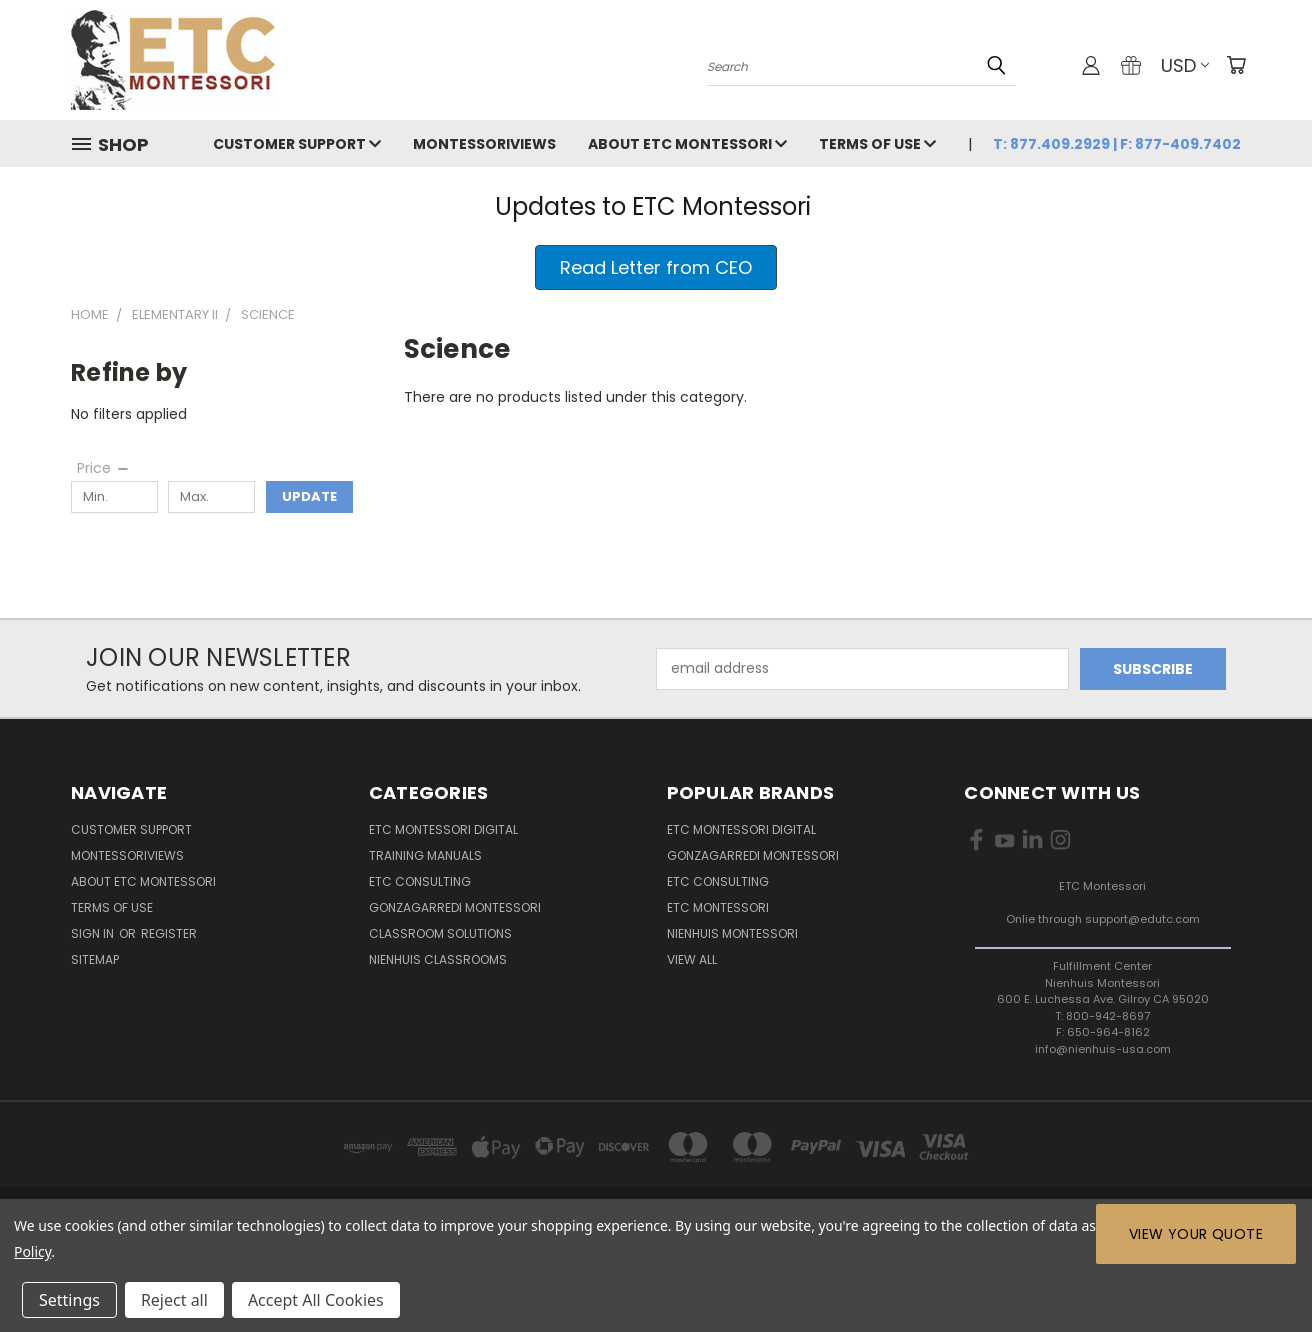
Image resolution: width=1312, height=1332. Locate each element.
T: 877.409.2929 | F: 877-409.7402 (1117, 144)
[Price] (104, 468)
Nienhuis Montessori (732, 933)
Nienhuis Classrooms (438, 959)
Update (309, 496)
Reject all (174, 1300)
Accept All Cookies (316, 1300)
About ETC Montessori (687, 144)
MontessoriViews (484, 144)
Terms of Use (877, 144)
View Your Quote (1196, 1234)
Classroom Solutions (440, 933)
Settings (69, 1300)
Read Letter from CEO (656, 267)
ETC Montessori (718, 907)
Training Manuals (425, 855)
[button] (656, 267)
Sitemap (95, 959)
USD (1185, 65)
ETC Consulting (420, 881)
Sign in (94, 933)
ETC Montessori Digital (443, 829)
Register (169, 933)
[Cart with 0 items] (1236, 65)
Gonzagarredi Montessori (455, 907)
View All (692, 959)
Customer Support (297, 144)
